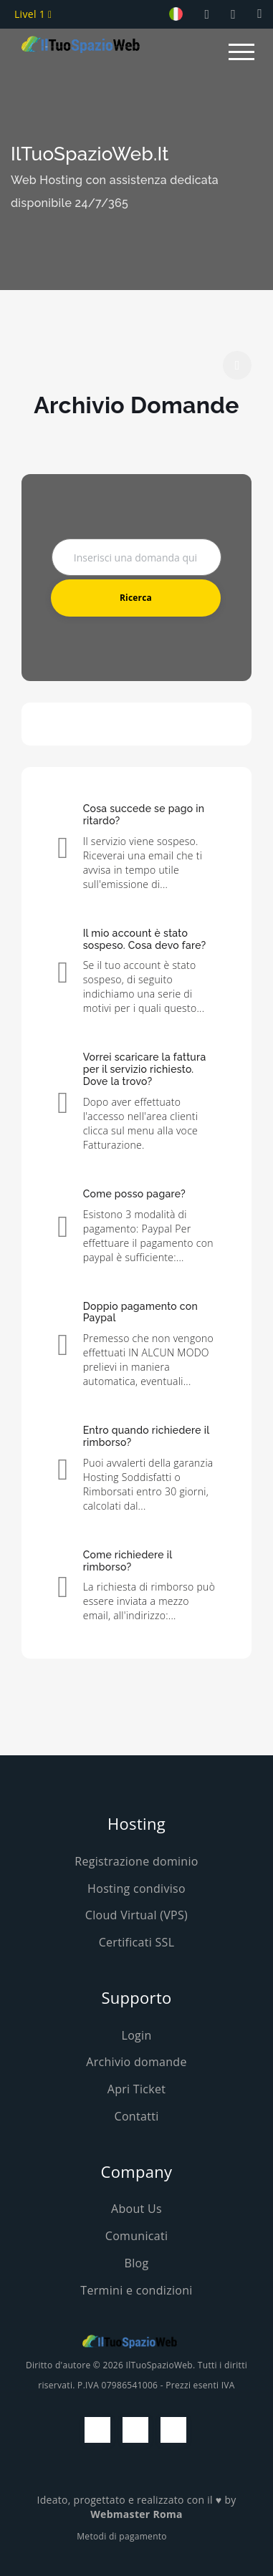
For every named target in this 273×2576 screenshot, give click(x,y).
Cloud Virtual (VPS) (136, 1915)
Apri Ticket (136, 2089)
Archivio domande (136, 2062)
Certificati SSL (137, 1942)
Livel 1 (33, 14)
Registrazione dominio (136, 1861)
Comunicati (136, 2236)
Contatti (137, 2116)
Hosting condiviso (136, 1888)
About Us (136, 2208)
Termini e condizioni (136, 2290)
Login (136, 2035)
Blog (137, 2263)
